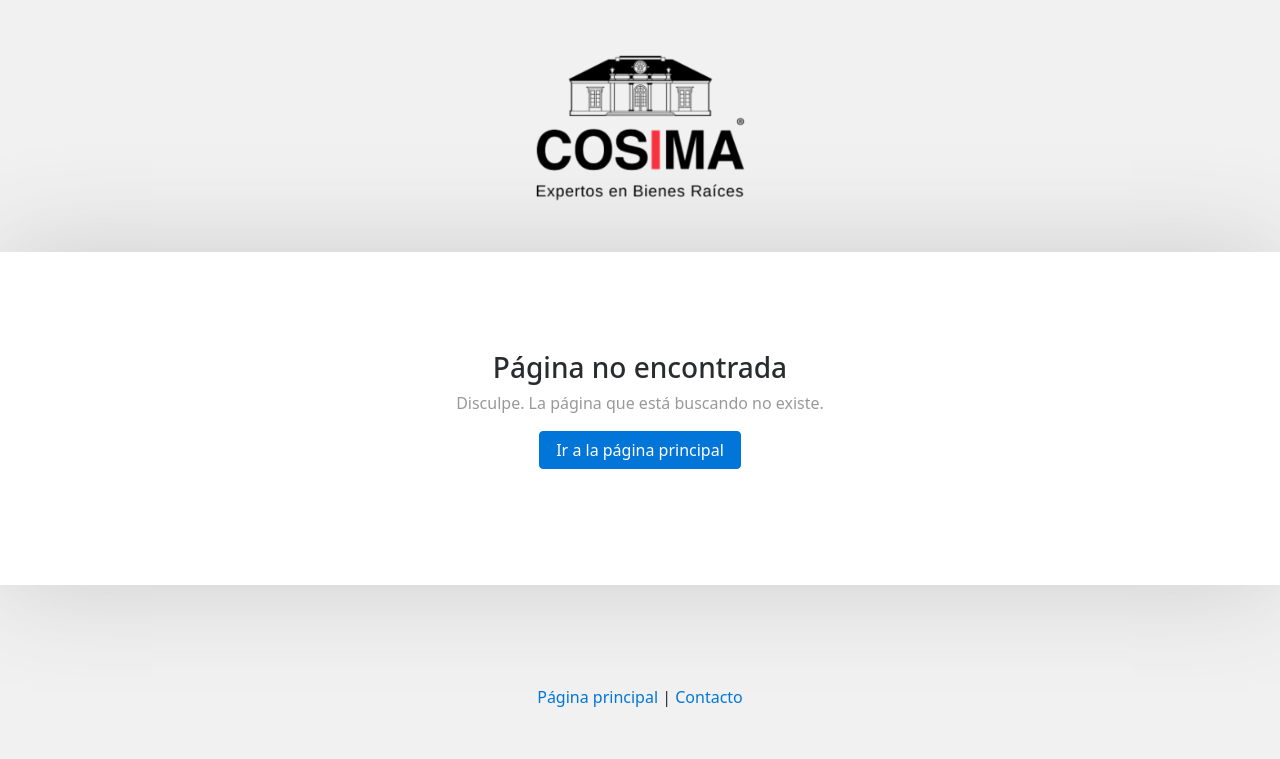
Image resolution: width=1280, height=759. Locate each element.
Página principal (597, 697)
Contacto (709, 697)
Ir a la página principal (640, 450)
